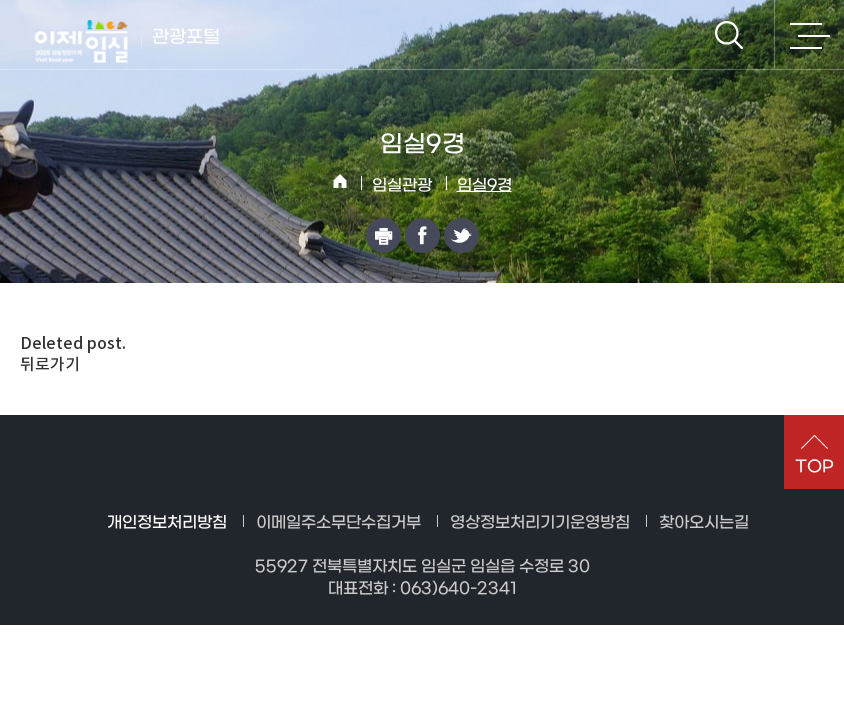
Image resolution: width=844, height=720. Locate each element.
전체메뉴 (809, 34)
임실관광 (402, 185)
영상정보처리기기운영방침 (540, 522)
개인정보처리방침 (167, 522)
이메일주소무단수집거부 (338, 522)
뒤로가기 (50, 364)
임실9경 (484, 185)
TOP (814, 466)
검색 (729, 35)
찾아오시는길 (704, 522)
